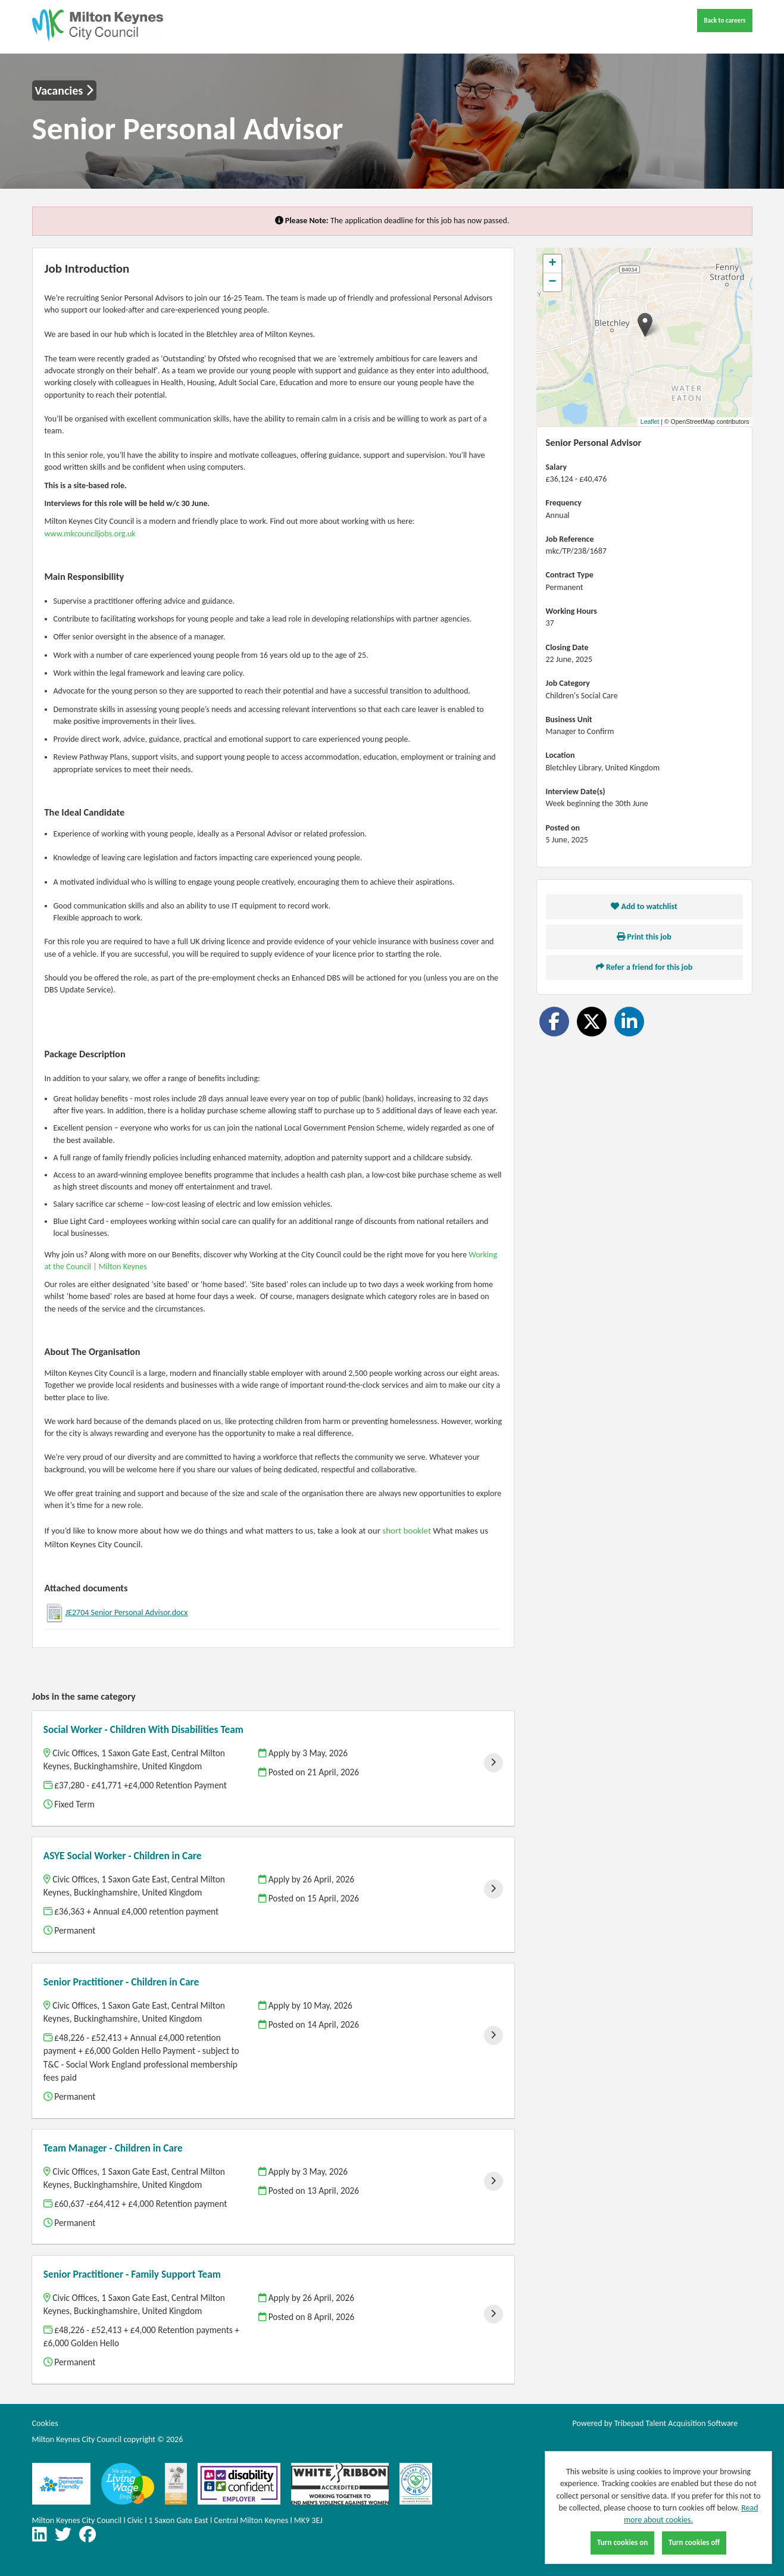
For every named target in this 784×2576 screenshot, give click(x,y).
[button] (645, 325)
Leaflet (650, 421)
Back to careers (724, 20)
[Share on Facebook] (554, 1021)
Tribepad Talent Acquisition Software (676, 2423)
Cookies (45, 2423)
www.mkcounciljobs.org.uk (90, 534)
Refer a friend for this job (644, 967)
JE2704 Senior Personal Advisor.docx (126, 1612)
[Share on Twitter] (592, 1021)
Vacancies (64, 90)
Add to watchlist (644, 906)
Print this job (644, 937)
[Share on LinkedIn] (629, 1021)
